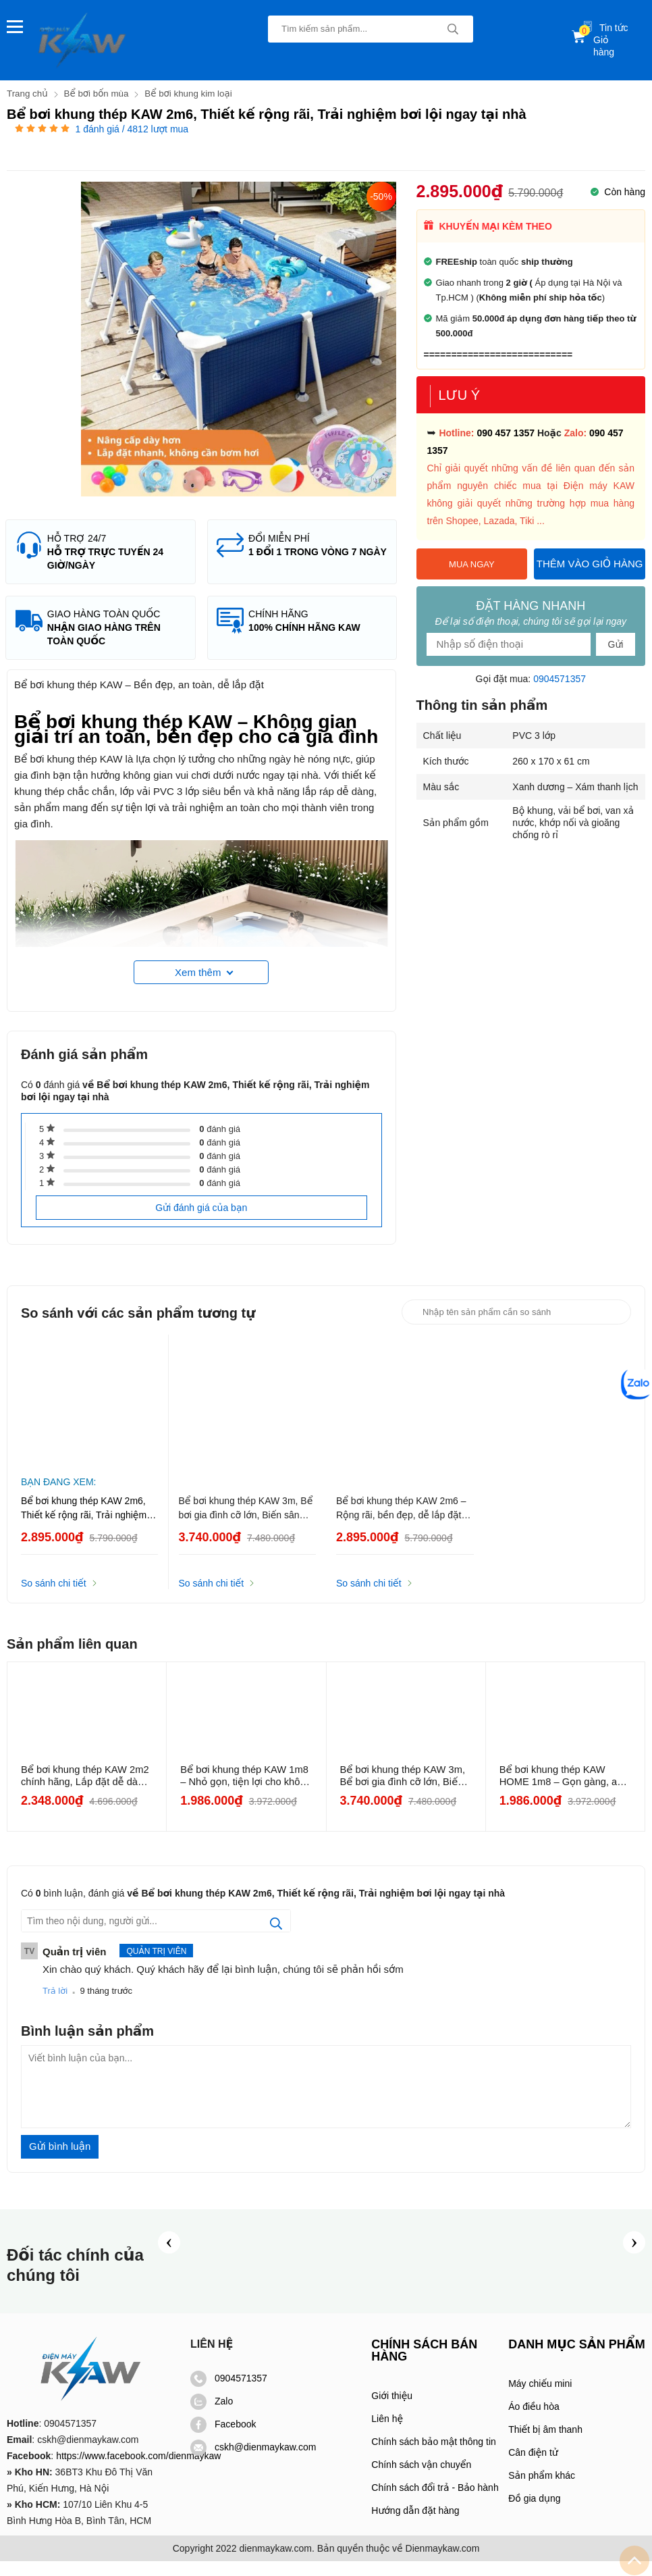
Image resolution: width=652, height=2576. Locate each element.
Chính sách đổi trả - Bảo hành (434, 2502)
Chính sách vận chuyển (421, 2479)
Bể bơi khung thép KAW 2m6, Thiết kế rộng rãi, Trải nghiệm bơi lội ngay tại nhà (83, 1523)
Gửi (616, 643)
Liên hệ (387, 2433)
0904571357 (559, 678)
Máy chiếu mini (540, 2398)
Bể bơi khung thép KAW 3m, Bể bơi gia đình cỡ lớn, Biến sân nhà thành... (404, 1790)
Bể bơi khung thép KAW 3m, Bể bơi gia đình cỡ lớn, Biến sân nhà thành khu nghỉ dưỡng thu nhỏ (246, 1523)
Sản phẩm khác (541, 2490)
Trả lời (55, 2006)
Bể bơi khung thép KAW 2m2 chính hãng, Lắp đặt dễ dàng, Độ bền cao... (86, 1790)
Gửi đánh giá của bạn (201, 1222)
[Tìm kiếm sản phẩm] (370, 29)
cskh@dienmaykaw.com (253, 2461)
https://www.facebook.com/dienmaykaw (138, 2470)
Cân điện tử (533, 2467)
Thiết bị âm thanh (545, 2444)
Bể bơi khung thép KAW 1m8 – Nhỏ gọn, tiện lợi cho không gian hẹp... (245, 1790)
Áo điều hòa (534, 2421)
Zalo (211, 2415)
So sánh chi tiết (53, 1598)
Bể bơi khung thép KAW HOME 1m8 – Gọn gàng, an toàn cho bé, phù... (562, 1790)
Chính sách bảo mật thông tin (433, 2456)
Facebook (223, 2438)
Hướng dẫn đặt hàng (415, 2525)
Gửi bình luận (59, 2161)
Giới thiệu (391, 2410)
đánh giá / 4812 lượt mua (131, 128)
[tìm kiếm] (453, 29)
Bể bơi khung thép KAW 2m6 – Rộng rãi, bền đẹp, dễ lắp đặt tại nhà (401, 1523)
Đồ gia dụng (534, 2513)
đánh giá (219, 1144)
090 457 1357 (506, 432)
